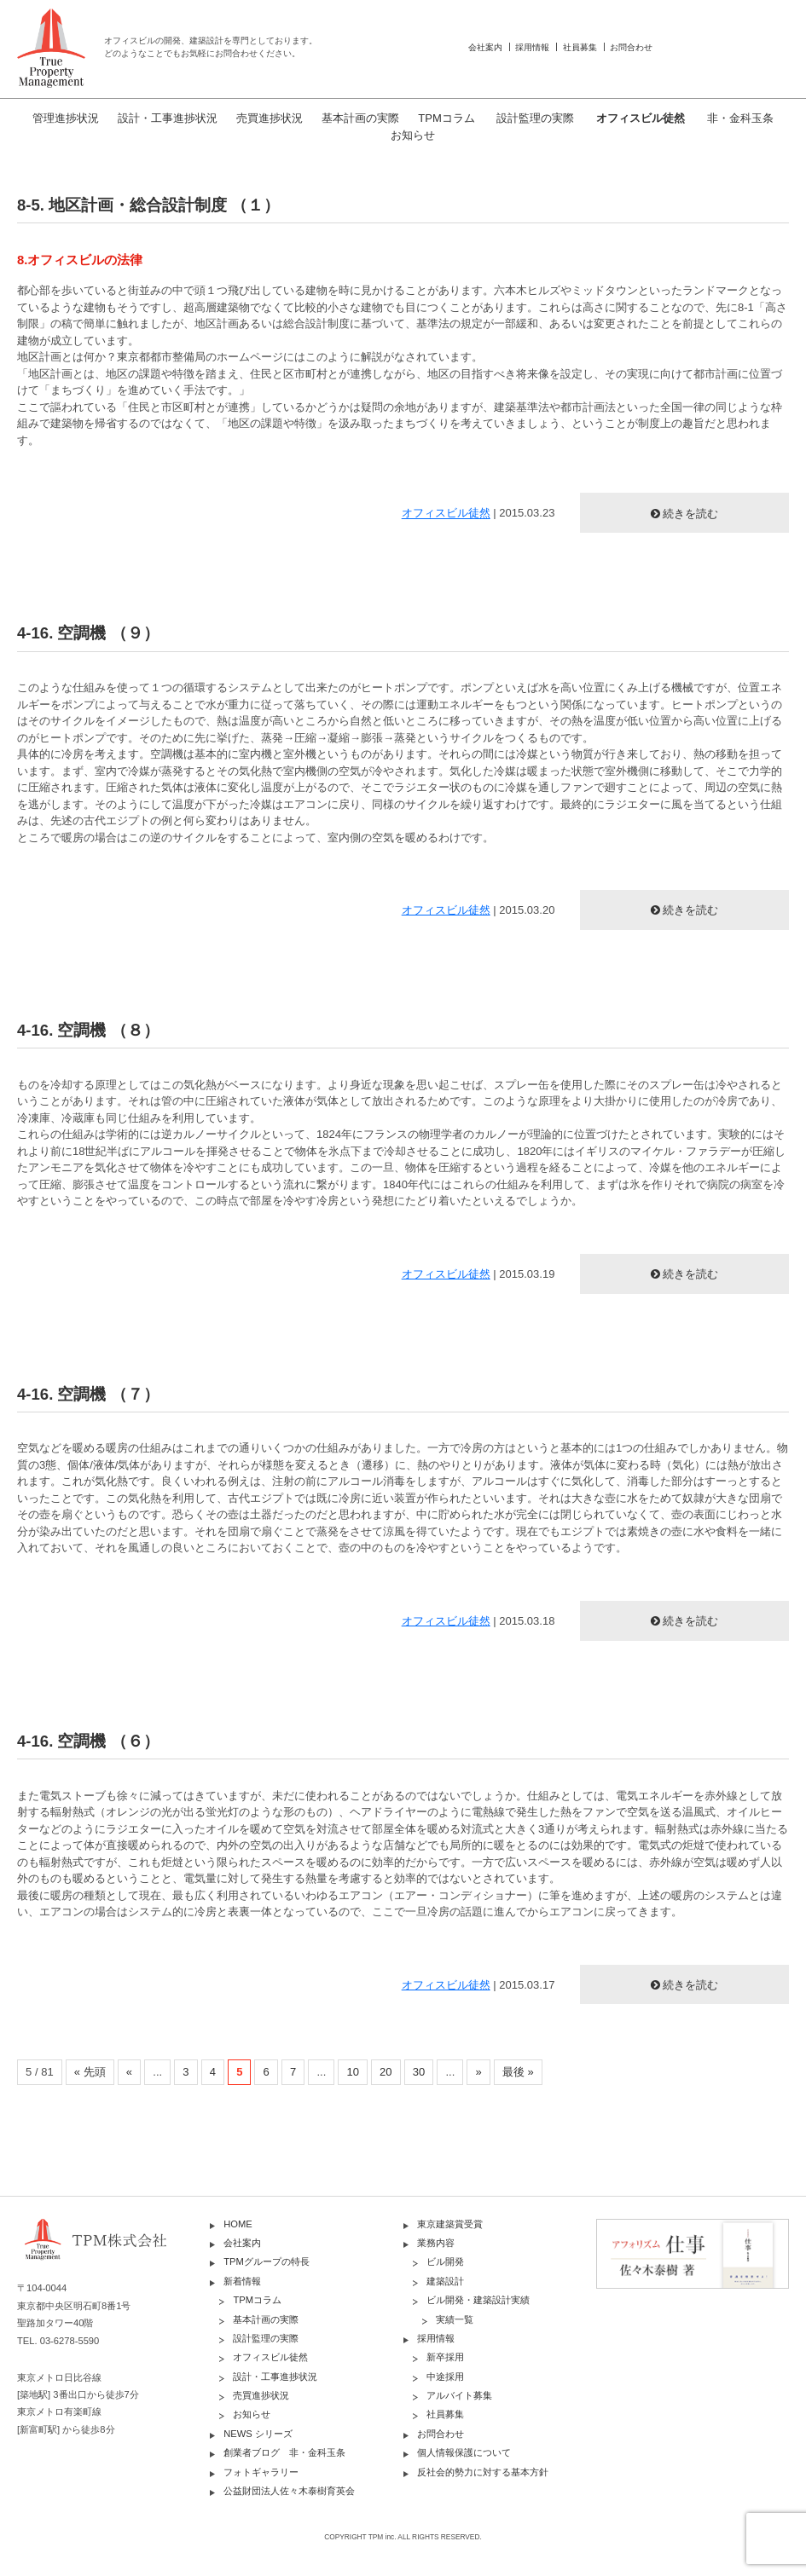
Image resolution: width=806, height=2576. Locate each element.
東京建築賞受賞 (450, 2224)
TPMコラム (446, 118)
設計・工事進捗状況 (167, 118)
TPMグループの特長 (266, 2261)
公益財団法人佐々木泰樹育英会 (289, 2491)
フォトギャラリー (261, 2472)
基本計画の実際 (360, 118)
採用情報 (532, 47)
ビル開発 (445, 2261)
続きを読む (690, 513)
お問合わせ (631, 47)
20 (385, 2071)
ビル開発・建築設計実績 (478, 2300)
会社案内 (485, 47)
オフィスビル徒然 (640, 118)
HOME (237, 2224)
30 (419, 2071)
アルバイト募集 (459, 2395)
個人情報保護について (464, 2452)
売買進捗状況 (269, 118)
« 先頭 (90, 2071)
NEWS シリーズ (258, 2434)
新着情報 (242, 2281)
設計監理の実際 (535, 118)
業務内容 (436, 2243)
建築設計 (445, 2281)
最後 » (518, 2071)
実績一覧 (454, 2319)
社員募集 (580, 47)
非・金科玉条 (740, 118)
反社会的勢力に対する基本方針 (482, 2472)
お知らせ (413, 135)
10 (352, 2071)
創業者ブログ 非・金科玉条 (284, 2452)
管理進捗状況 (65, 118)
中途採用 (445, 2376)
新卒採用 (445, 2357)
